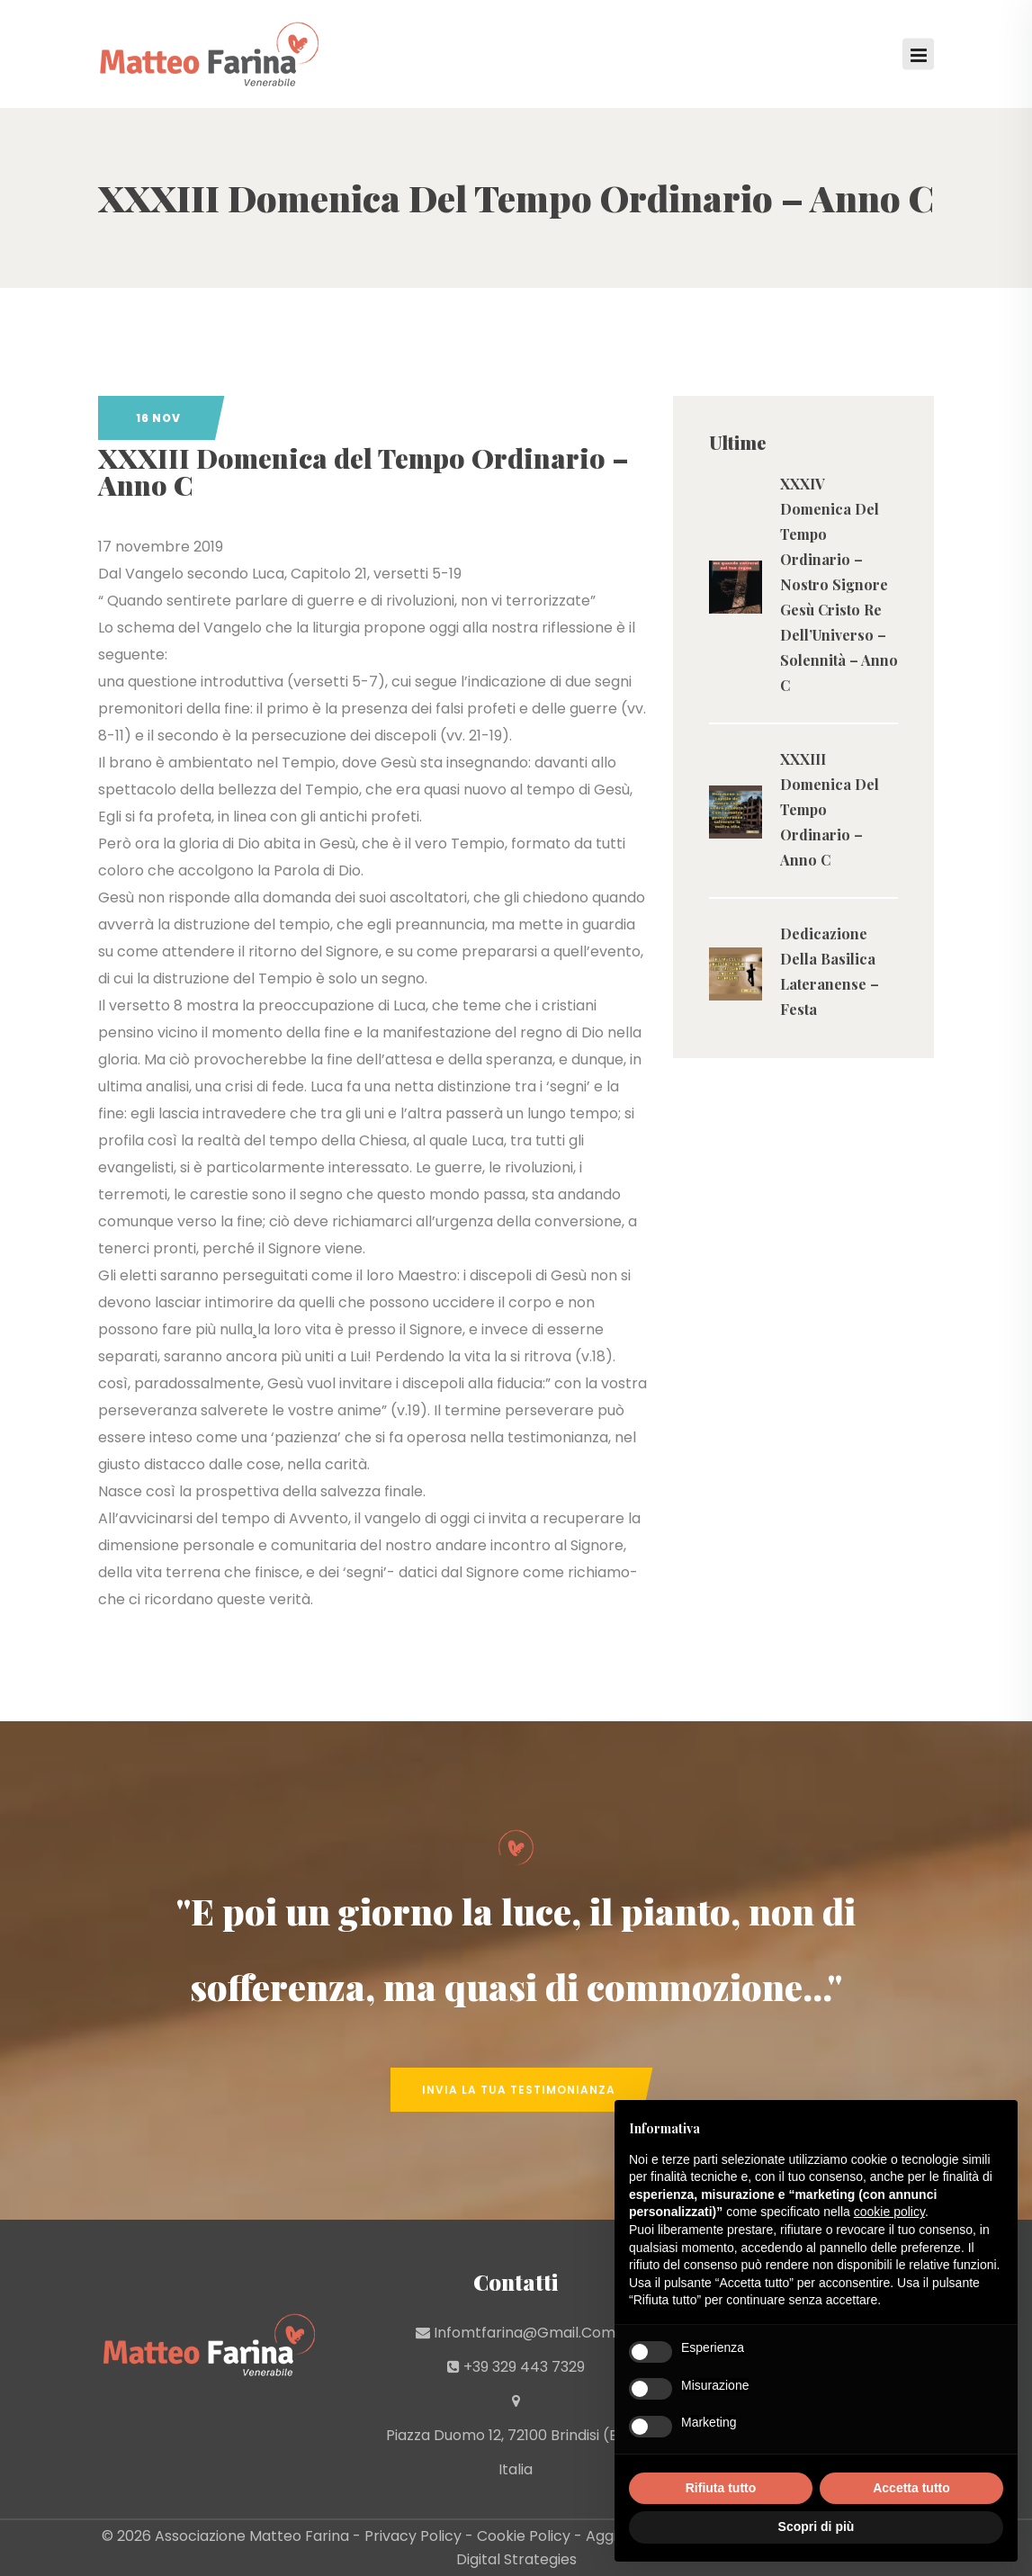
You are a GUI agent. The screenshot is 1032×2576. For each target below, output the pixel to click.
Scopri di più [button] (816, 2526)
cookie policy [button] (889, 2211)
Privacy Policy (413, 2536)
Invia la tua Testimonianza (518, 2089)
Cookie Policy (523, 2536)
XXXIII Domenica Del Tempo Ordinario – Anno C (829, 809)
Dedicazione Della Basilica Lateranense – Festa (829, 971)
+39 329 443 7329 (524, 2366)
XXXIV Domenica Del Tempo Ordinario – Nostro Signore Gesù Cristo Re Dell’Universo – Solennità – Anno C (839, 584)
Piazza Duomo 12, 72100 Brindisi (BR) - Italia (516, 2452)
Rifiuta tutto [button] (721, 2488)
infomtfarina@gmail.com (524, 2332)
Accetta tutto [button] (911, 2488)
